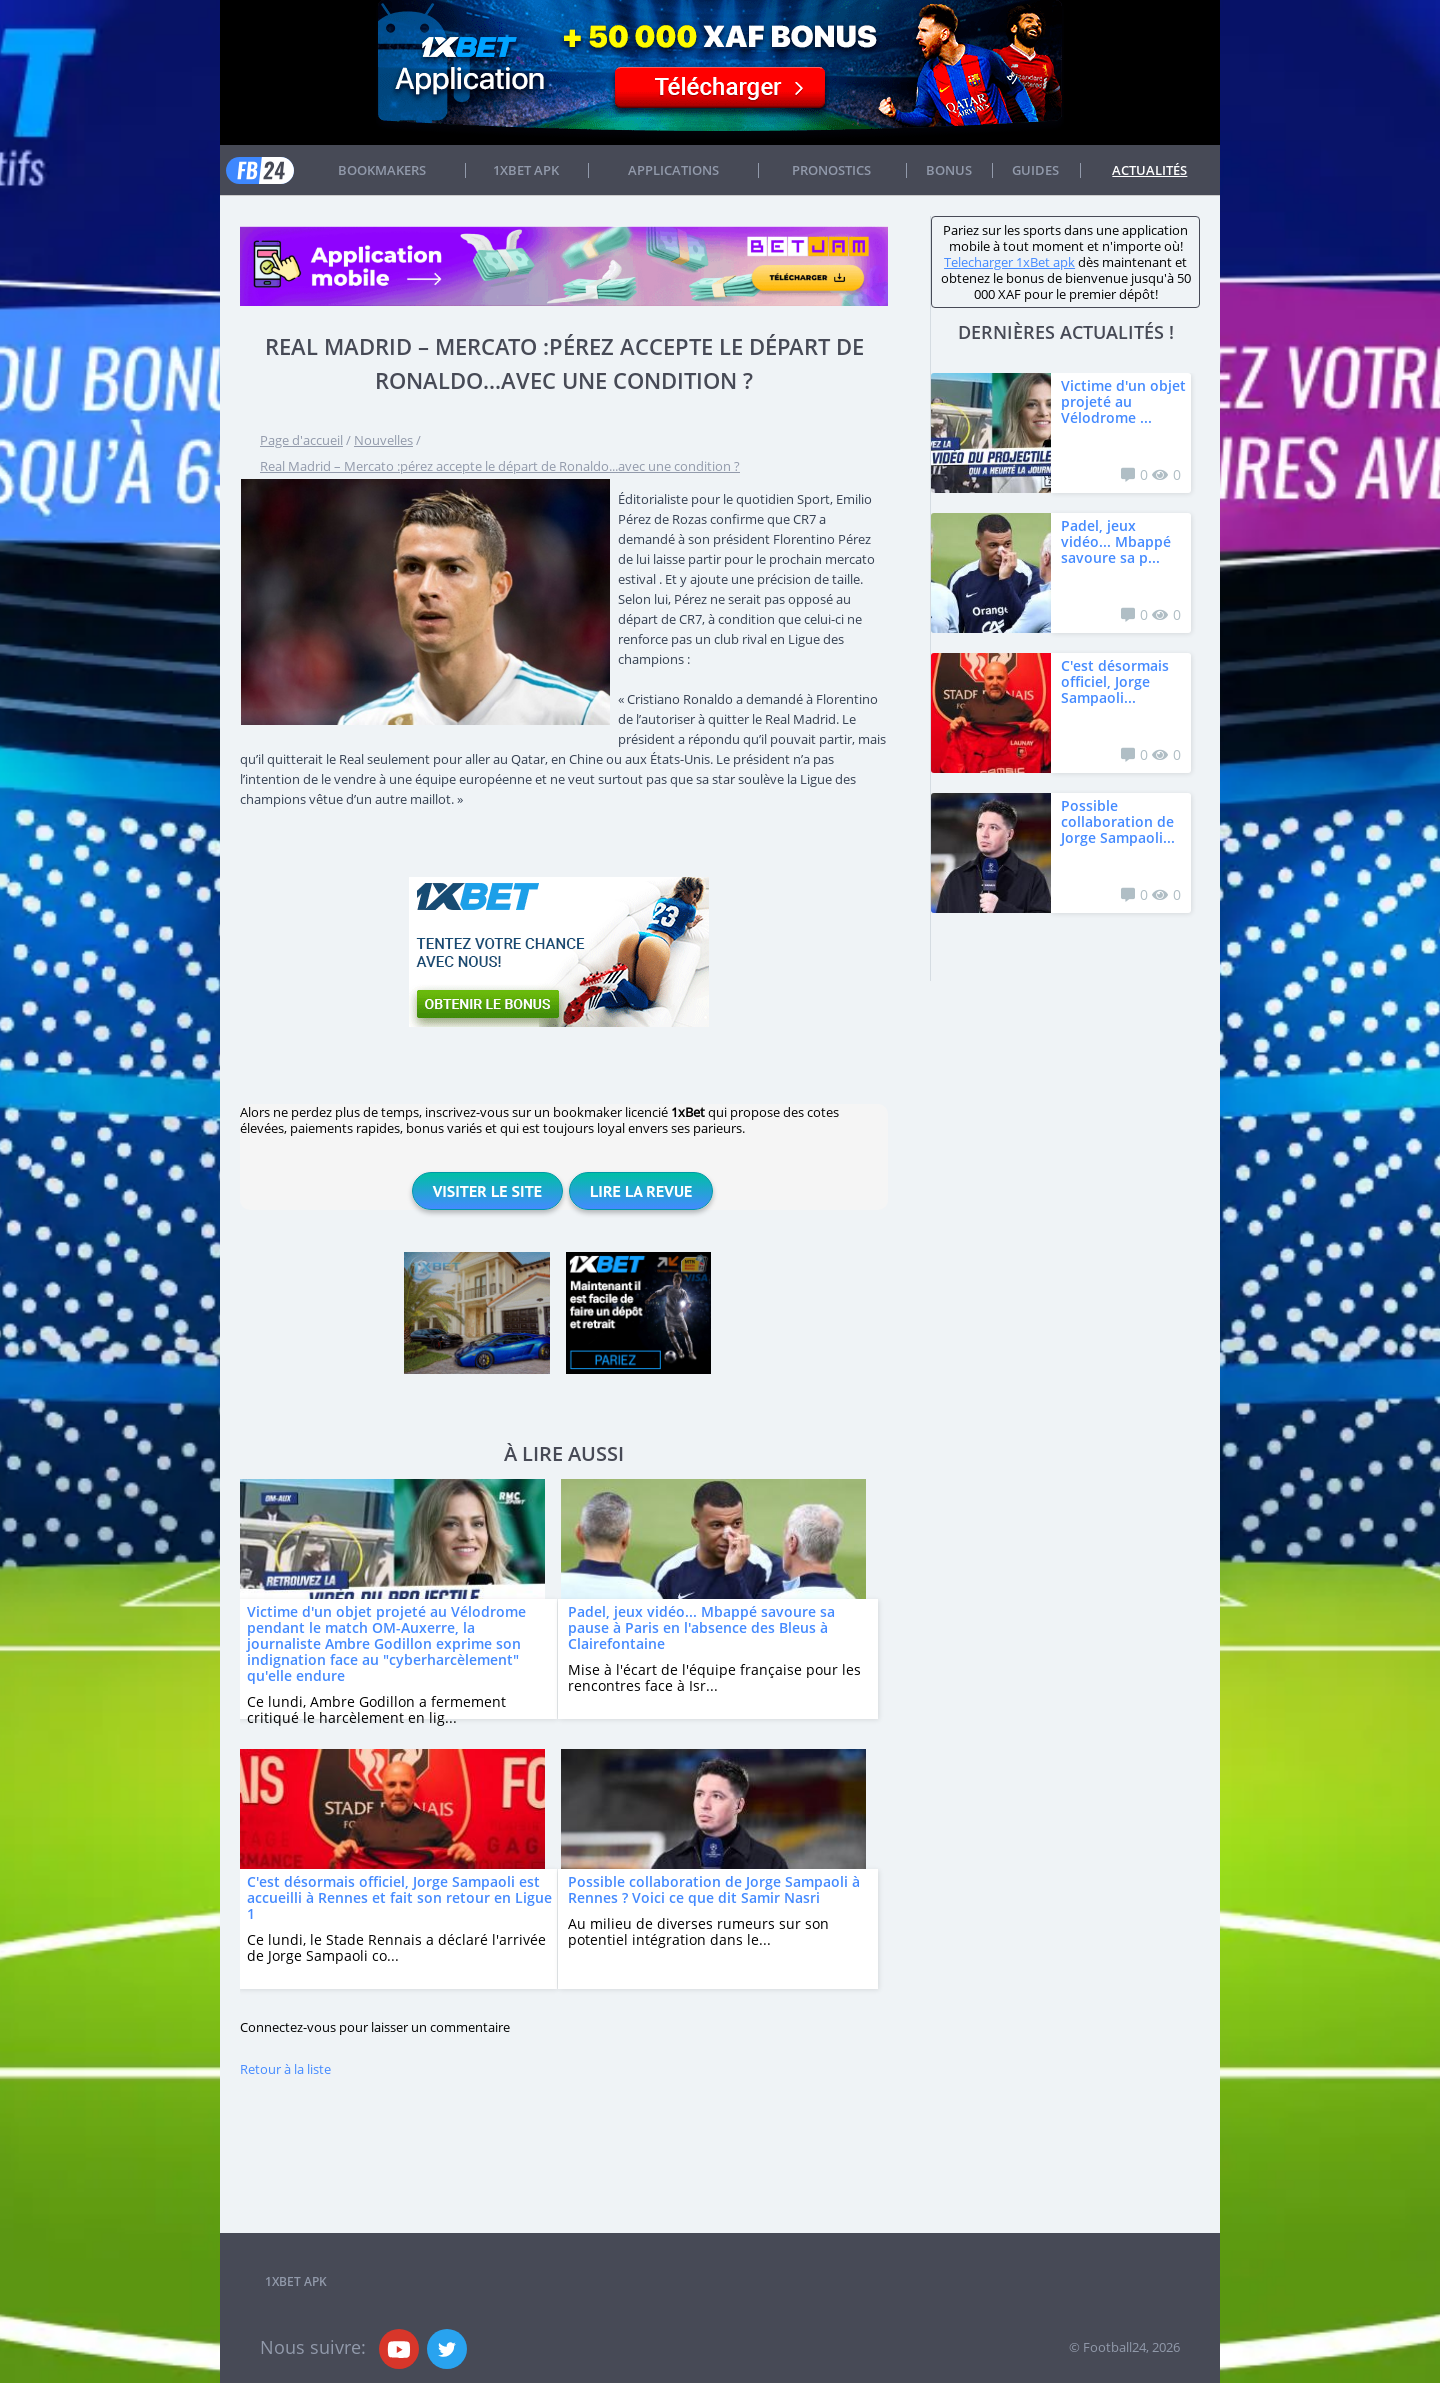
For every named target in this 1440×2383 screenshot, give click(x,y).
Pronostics (831, 170)
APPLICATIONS (673, 170)
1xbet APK (526, 170)
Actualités (1149, 170)
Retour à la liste (285, 2069)
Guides (1035, 170)
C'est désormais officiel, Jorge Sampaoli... (1115, 681)
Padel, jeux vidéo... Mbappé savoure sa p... (1116, 541)
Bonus (949, 170)
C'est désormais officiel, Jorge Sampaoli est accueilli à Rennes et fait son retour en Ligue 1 (399, 1897)
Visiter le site (487, 1191)
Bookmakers (382, 170)
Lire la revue (641, 1191)
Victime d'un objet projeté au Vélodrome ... (1123, 401)
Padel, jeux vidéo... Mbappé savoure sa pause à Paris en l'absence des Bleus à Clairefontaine (701, 1627)
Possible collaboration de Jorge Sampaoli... (1118, 821)
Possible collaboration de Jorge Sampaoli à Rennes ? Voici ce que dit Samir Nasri (714, 1889)
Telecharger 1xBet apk (1009, 262)
